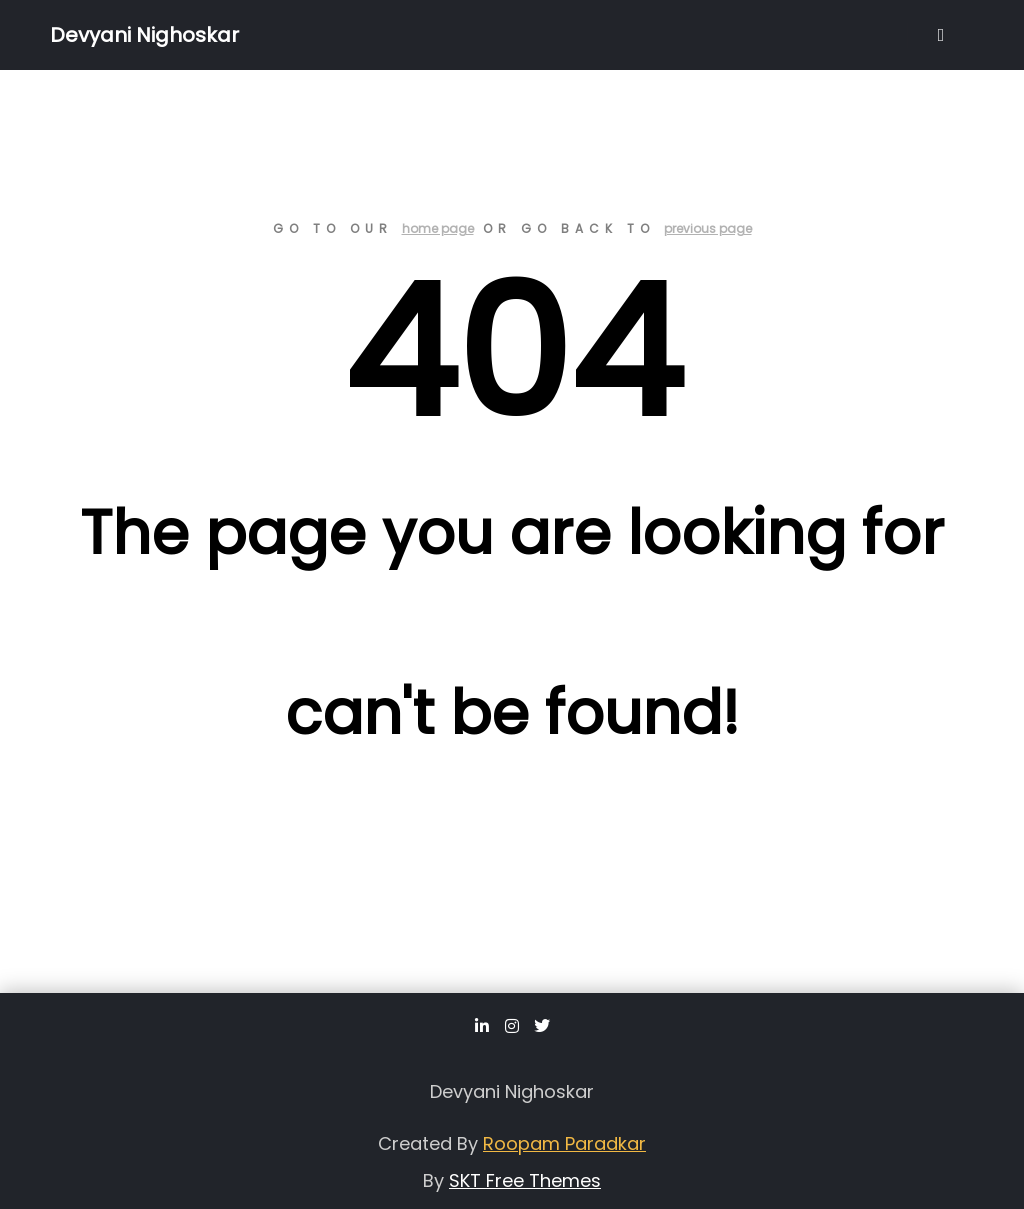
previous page (708, 228)
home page (438, 228)
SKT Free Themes (525, 1180)
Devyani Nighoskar (144, 35)
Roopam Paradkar (564, 1143)
